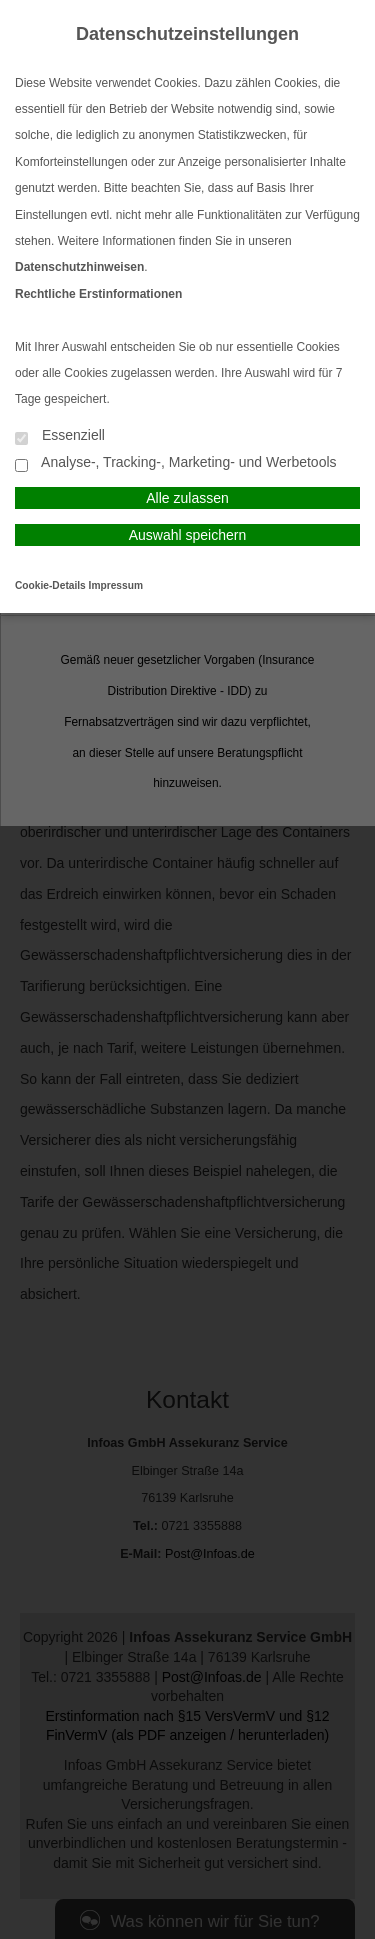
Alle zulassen (187, 498)
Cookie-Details (50, 585)
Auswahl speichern (188, 535)
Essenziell (60, 436)
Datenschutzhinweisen (79, 267)
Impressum (116, 585)
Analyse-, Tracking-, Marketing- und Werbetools (176, 463)
